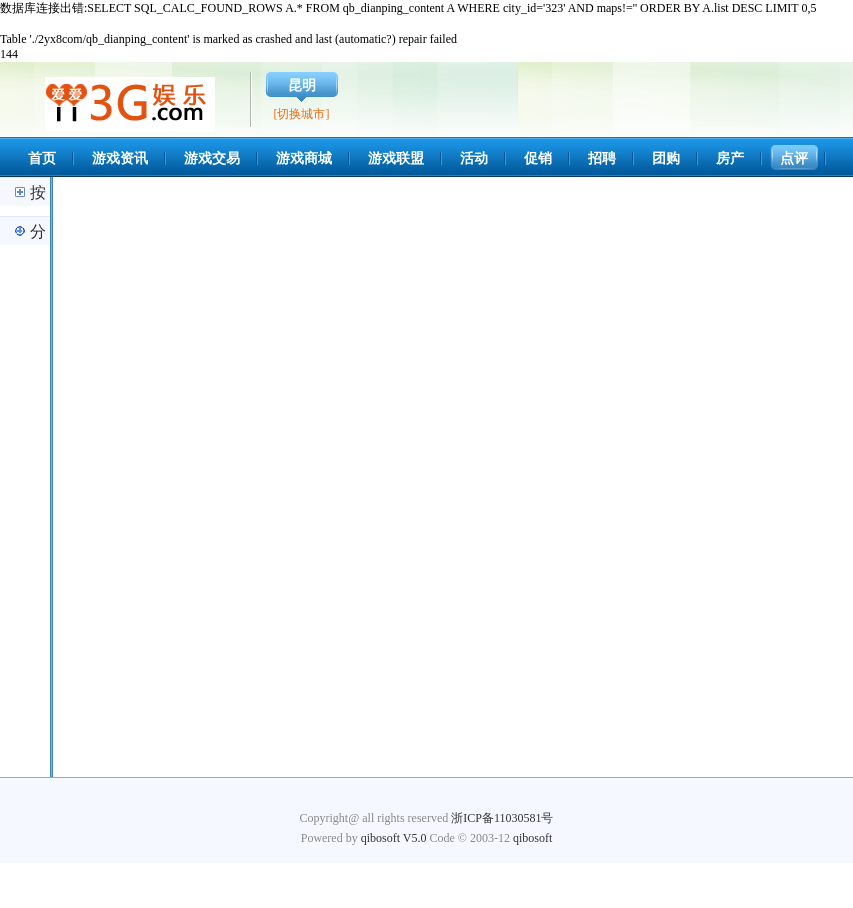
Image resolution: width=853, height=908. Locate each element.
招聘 (602, 158)
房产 (730, 158)
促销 (538, 158)
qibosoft (532, 838)
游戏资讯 (120, 158)
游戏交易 (212, 158)
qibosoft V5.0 (394, 838)
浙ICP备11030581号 (502, 818)
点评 (794, 158)
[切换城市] (302, 114)
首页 (42, 158)
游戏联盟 (396, 158)
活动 (474, 158)
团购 (666, 158)
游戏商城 (304, 158)
